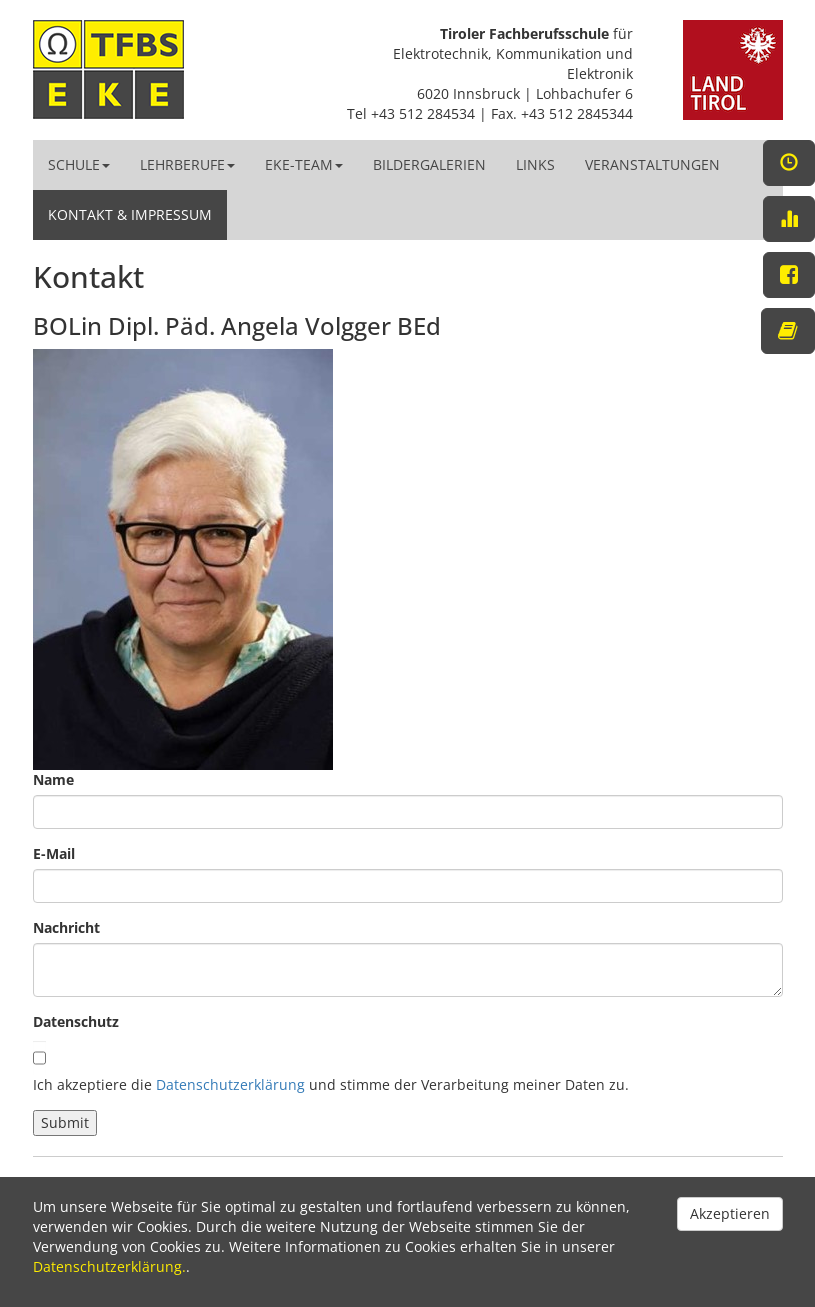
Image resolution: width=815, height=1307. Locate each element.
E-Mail (54, 853)
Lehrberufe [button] (187, 164)
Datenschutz (76, 1021)
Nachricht (66, 927)
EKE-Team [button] (304, 164)
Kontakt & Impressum (130, 214)
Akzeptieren (730, 1213)
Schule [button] (79, 164)
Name (53, 779)
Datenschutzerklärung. (109, 1266)
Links (535, 164)
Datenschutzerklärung (230, 1084)
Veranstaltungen (652, 164)
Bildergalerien (429, 164)
